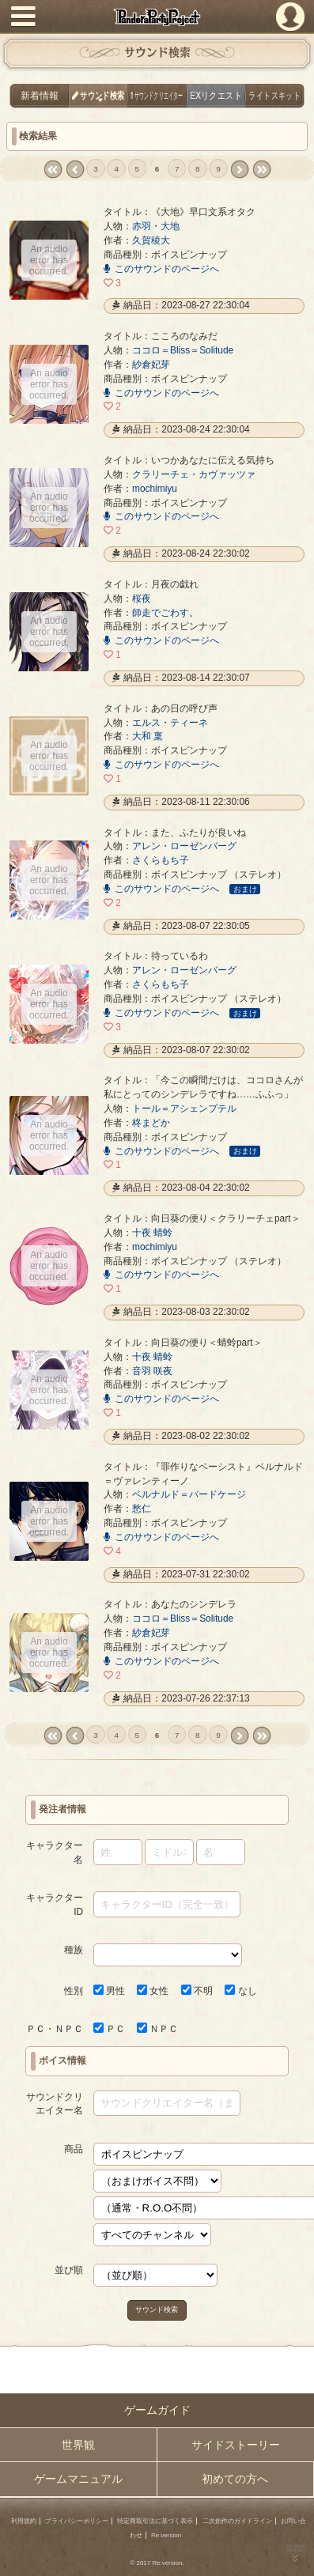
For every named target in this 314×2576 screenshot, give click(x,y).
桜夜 (141, 598)
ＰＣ (109, 2028)
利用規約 (23, 2521)
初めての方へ (235, 2478)
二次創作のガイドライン (237, 2521)
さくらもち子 (160, 860)
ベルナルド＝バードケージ (189, 1494)
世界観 (78, 2444)
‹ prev (75, 169)
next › (239, 169)
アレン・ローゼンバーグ (184, 846)
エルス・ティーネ (170, 722)
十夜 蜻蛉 (152, 1232)
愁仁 (141, 1508)
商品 (73, 2149)
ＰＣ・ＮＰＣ (54, 2028)
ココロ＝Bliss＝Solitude (182, 350)
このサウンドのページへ (161, 268)
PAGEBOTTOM (295, 2555)
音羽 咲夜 (152, 1371)
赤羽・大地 (156, 226)
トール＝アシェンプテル (184, 1108)
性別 (73, 1990)
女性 (152, 1990)
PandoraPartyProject (157, 17)
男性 (109, 1990)
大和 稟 (147, 736)
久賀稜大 (151, 240)
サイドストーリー (235, 2444)
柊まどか (151, 1122)
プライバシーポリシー (76, 2521)
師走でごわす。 (165, 612)
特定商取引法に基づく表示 (155, 2521)
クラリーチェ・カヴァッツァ (193, 474)
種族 (73, 1949)
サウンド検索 (157, 2309)
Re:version (166, 2535)
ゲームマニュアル (78, 2478)
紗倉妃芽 (151, 364)
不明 (197, 1990)
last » (261, 169)
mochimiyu (154, 488)
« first (52, 169)
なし (240, 1990)
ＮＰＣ (157, 2028)
